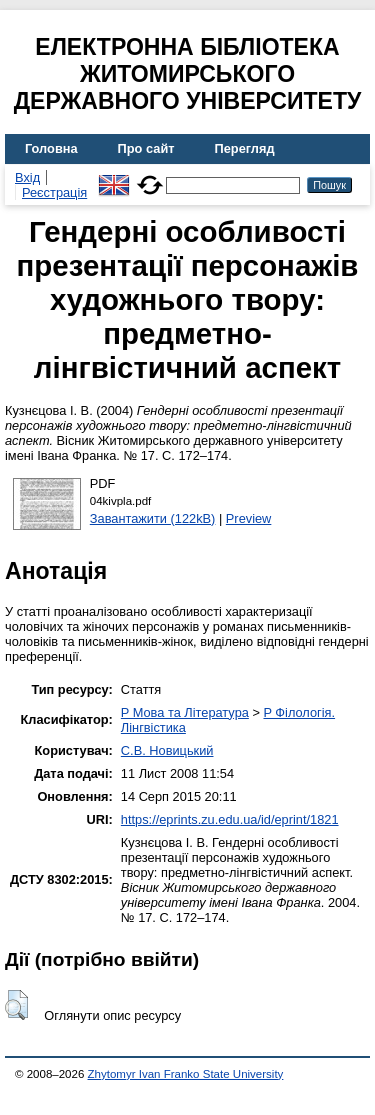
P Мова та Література (185, 712)
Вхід (27, 177)
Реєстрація (54, 192)
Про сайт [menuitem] (146, 148)
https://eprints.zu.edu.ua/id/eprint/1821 (230, 819)
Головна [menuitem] (51, 148)
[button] (16, 1005)
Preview (249, 518)
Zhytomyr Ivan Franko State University (186, 1074)
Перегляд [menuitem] (245, 148)
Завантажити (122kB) (153, 518)
